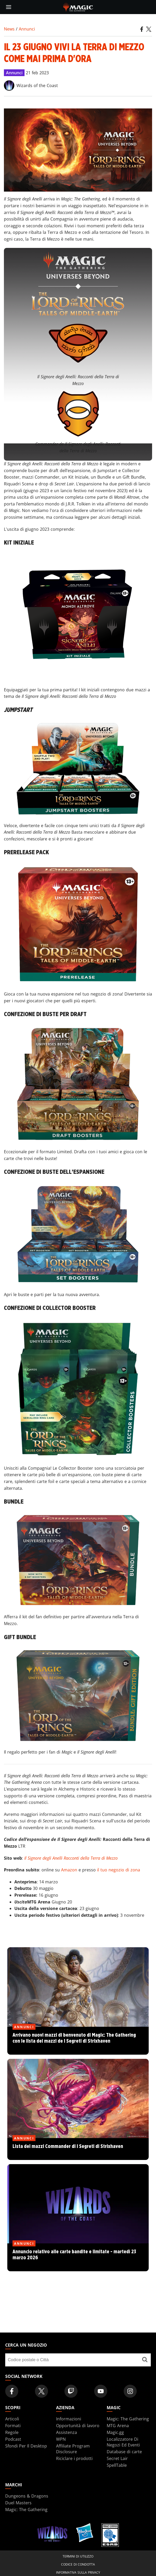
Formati (13, 2425)
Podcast (13, 2439)
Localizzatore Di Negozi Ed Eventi (123, 2442)
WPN (61, 2439)
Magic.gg (115, 2432)
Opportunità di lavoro (77, 2425)
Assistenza (66, 2432)
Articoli (12, 2419)
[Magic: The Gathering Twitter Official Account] (41, 2391)
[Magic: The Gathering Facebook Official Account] (11, 2391)
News (9, 29)
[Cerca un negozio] (145, 2359)
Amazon (69, 1870)
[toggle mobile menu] (8, 7)
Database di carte (124, 2452)
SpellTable (117, 2465)
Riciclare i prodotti (74, 2458)
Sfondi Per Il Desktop (26, 2446)
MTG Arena (118, 2425)
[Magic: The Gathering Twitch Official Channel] (70, 2391)
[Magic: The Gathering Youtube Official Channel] (100, 2391)
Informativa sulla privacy (78, 2572)
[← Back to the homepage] (78, 6)
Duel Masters (18, 2503)
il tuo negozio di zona (118, 1870)
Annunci (27, 29)
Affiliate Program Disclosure (73, 2449)
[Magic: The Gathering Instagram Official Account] (130, 2391)
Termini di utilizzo (78, 2556)
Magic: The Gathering (128, 2419)
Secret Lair (117, 2458)
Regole (12, 2432)
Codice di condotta (78, 2564)
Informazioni (68, 2419)
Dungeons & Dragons (26, 2496)
